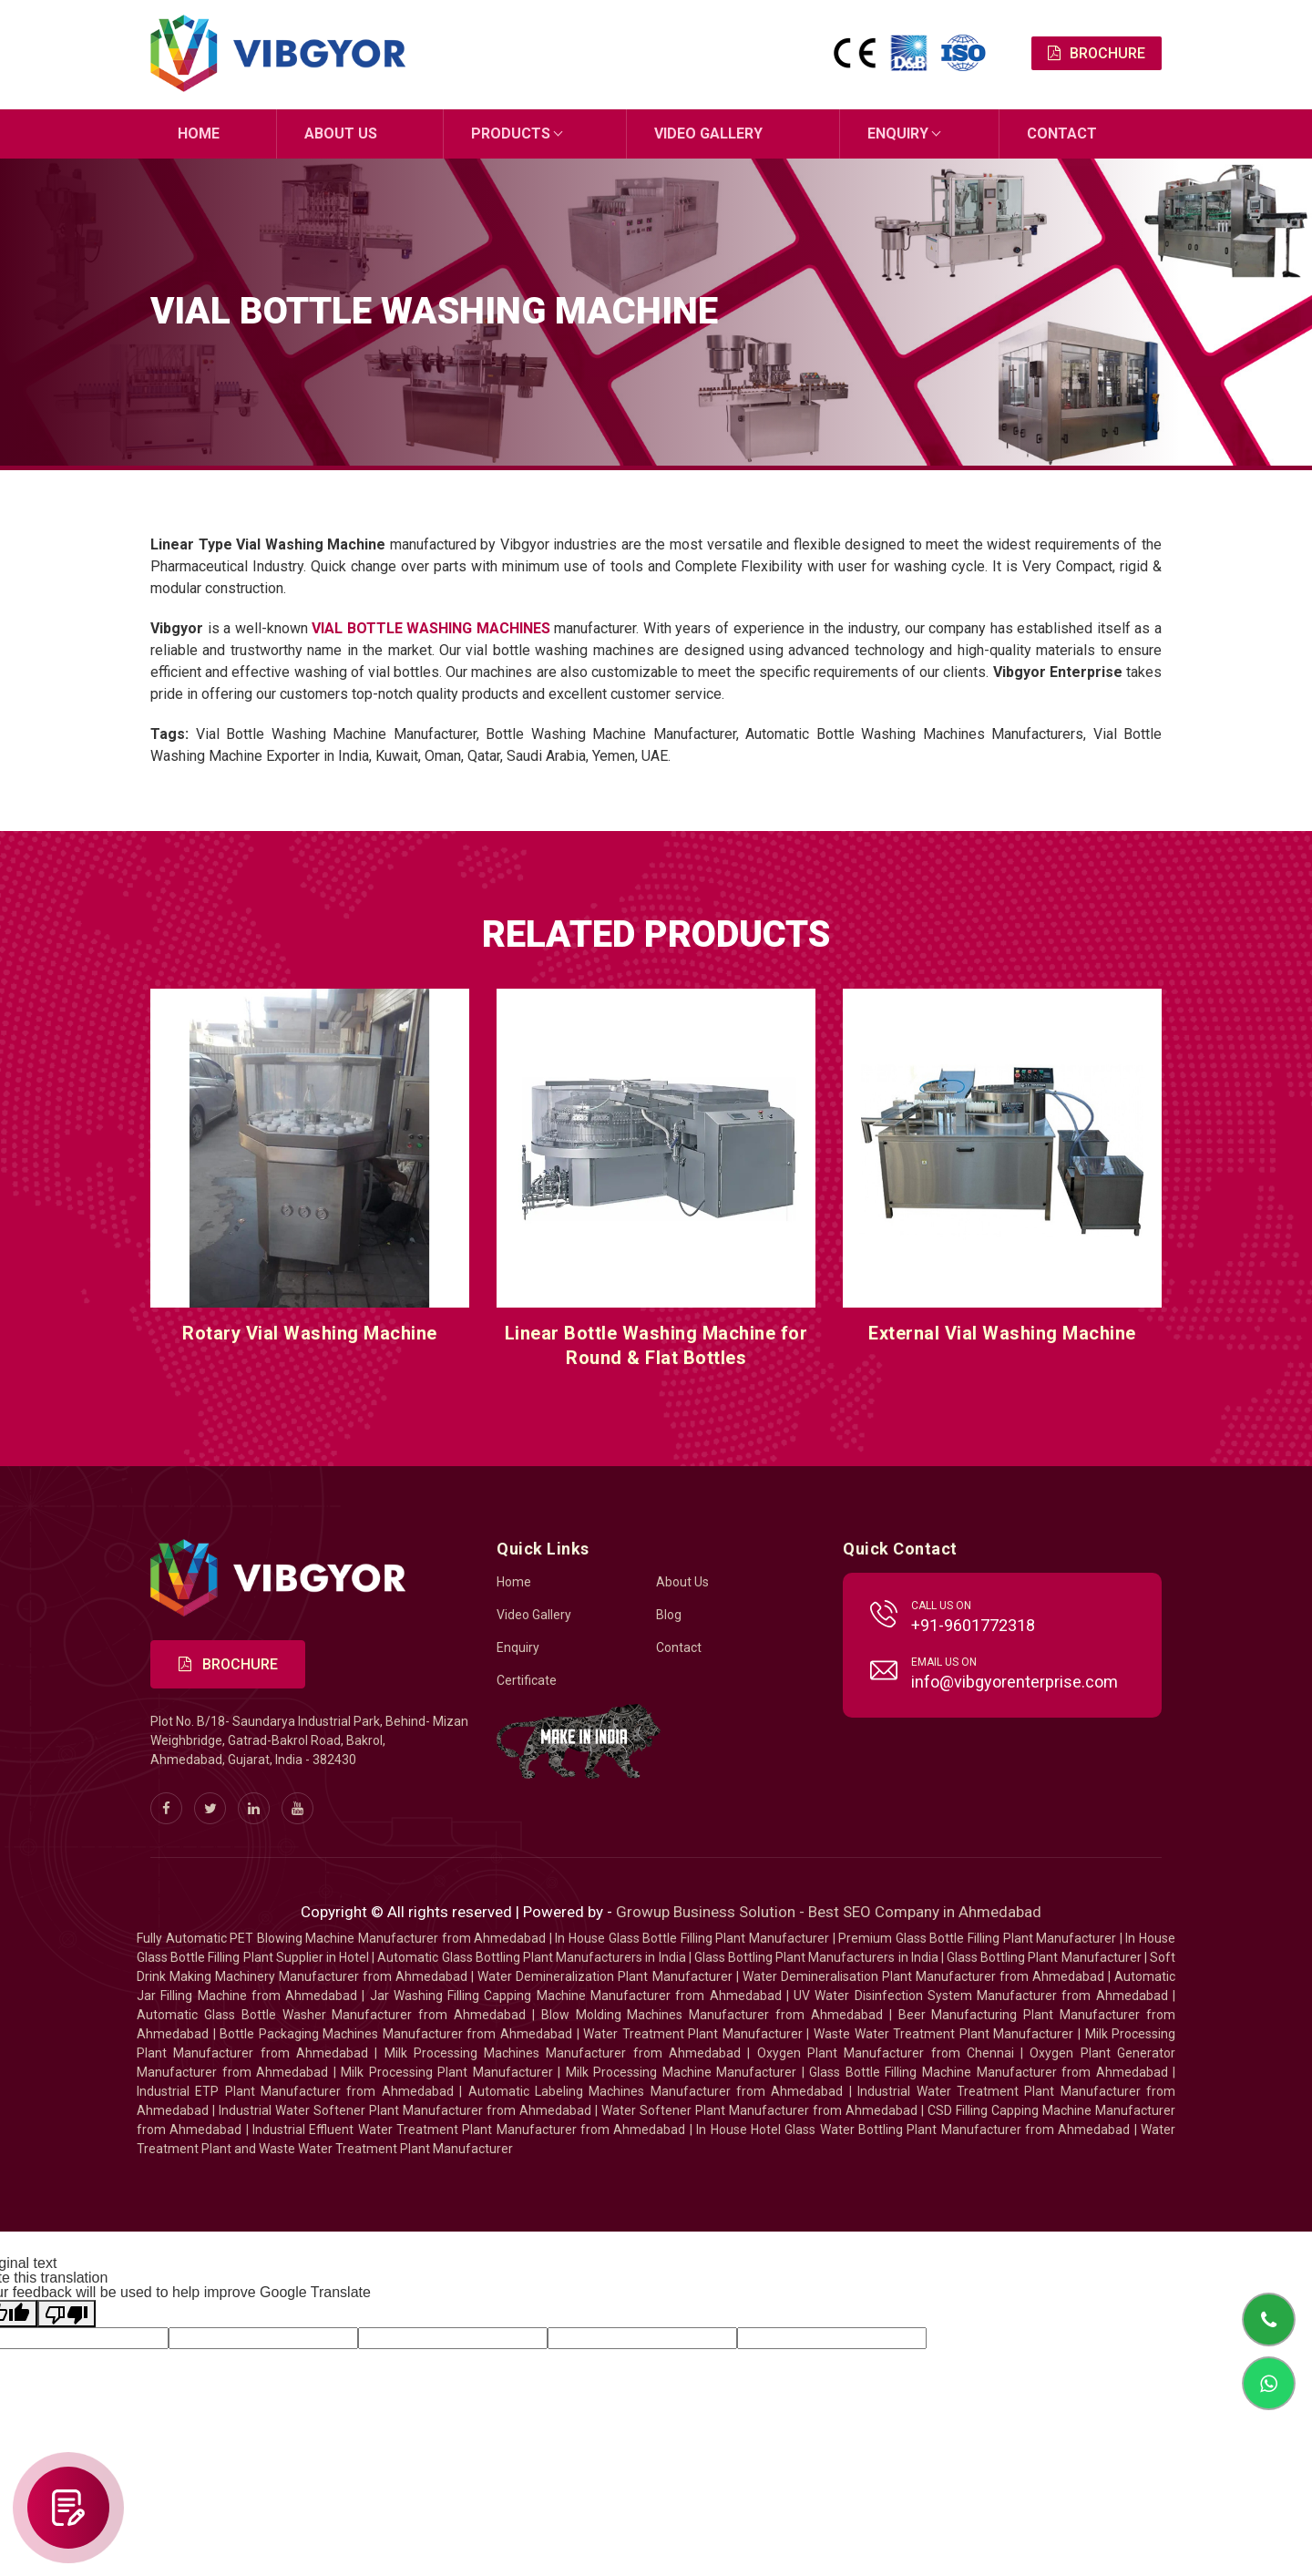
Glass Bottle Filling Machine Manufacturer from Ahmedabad (988, 2072)
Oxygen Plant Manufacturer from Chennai (885, 2053)
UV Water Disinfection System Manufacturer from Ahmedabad (981, 1995)
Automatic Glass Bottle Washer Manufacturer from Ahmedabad (331, 2014)
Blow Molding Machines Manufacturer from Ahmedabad (712, 2014)
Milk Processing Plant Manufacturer (447, 2072)
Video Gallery (708, 133)
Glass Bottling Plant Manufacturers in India (816, 1957)
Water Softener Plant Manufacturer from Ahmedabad (759, 2110)
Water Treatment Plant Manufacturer (694, 2034)
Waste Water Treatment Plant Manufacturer (943, 2034)
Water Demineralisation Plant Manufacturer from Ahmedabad (923, 1976)
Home (199, 133)
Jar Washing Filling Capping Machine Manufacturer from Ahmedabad (576, 1995)
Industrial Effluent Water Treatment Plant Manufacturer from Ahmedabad (468, 2129)
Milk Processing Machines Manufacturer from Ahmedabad (563, 2053)
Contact (1062, 133)
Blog (669, 1614)
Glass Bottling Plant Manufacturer (1044, 1957)
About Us (340, 133)
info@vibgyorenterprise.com (1014, 1681)
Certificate (527, 1680)
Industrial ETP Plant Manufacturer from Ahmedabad (295, 2091)
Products (510, 133)
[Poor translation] (66, 2313)
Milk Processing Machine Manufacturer (681, 2072)
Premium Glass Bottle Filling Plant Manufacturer (977, 1938)
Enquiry (897, 133)
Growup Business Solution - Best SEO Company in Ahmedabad (828, 1912)
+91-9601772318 (973, 1625)
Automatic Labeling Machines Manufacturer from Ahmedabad (656, 2091)
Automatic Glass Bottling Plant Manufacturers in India (531, 1957)
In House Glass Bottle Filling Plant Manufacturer (692, 1938)
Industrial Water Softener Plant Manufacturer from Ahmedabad (405, 2110)
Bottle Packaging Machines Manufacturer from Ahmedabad (396, 2034)
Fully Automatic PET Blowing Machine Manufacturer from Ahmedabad (341, 1938)
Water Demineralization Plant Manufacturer (604, 1976)
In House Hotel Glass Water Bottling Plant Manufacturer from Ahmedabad (913, 2129)
